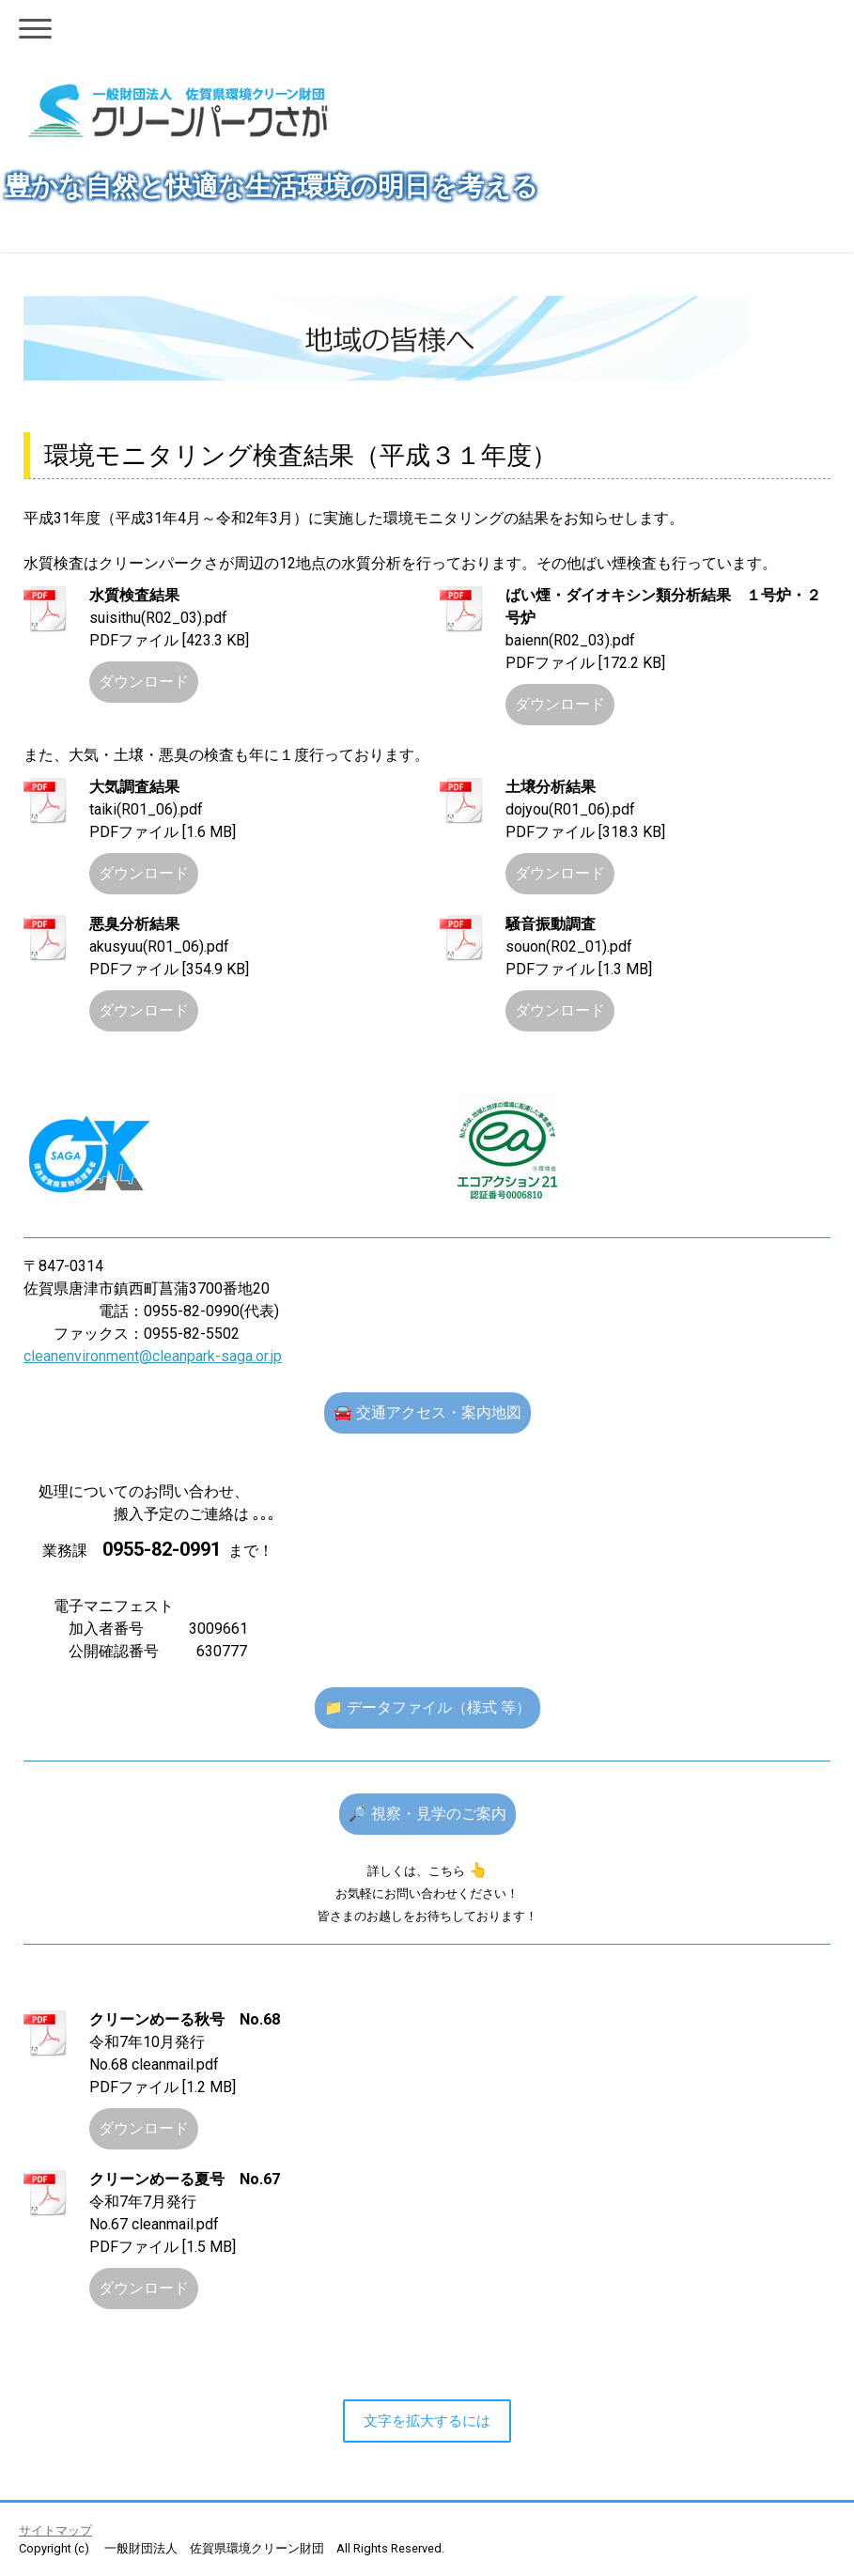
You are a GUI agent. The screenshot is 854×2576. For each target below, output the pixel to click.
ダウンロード (144, 682)
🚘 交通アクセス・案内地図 (427, 1412)
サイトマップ (55, 2530)
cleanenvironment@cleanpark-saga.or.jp (152, 1356)
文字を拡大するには (427, 2421)
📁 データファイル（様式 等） (427, 1707)
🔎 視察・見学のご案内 (427, 1814)
